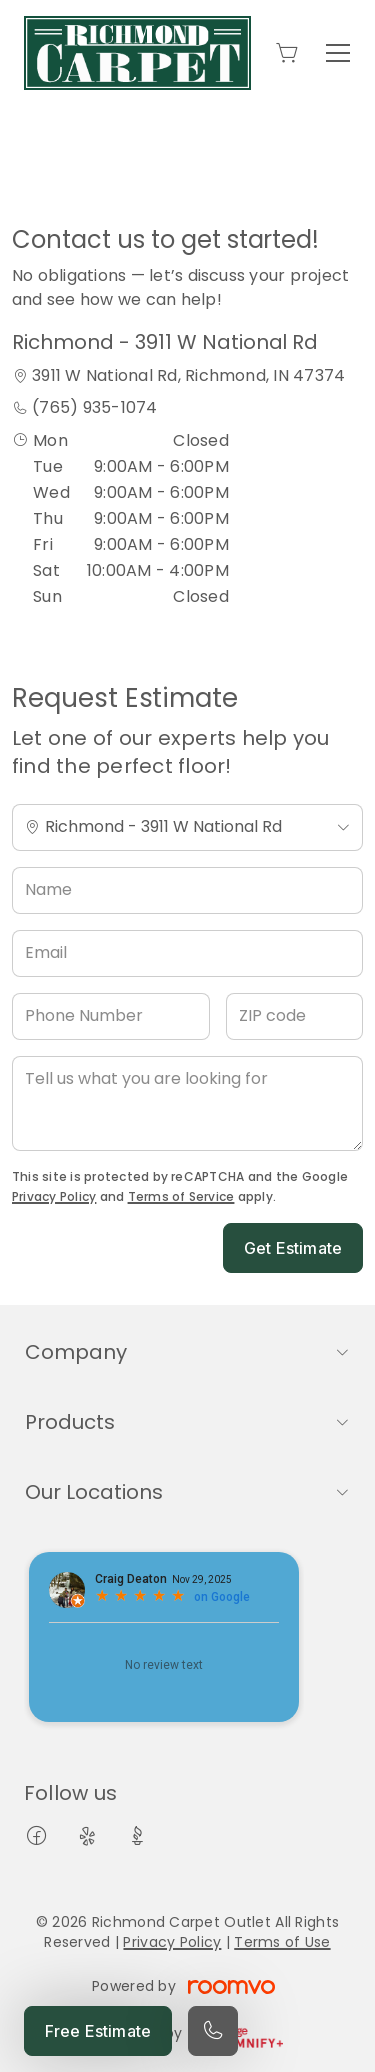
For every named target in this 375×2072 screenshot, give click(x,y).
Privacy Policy (54, 1196)
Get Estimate (293, 1248)
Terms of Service (181, 1196)
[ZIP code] (294, 1016)
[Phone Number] (111, 1016)
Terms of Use (282, 1942)
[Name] (187, 890)
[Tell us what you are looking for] (187, 1103)
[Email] (187, 953)
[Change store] (187, 827)
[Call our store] (213, 2031)
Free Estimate (98, 2031)
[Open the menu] (338, 53)
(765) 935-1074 (94, 407)
